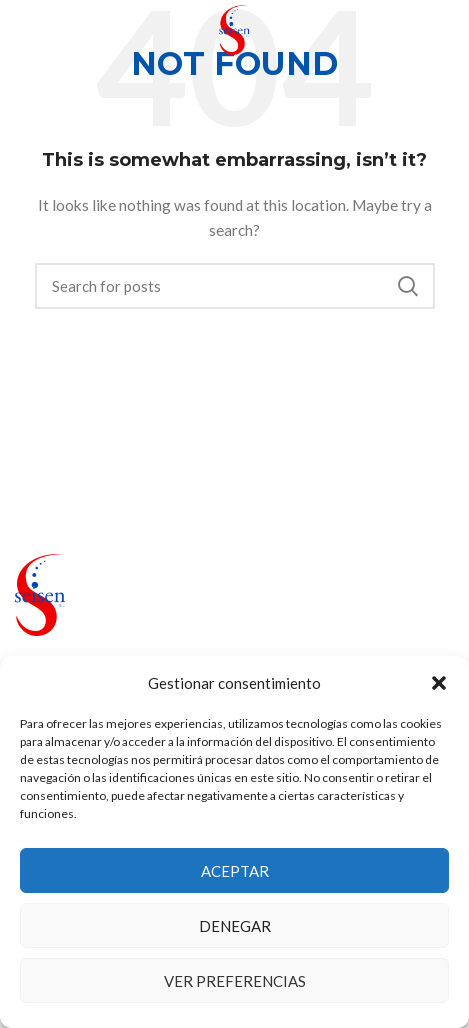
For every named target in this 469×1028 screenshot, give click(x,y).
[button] (439, 683)
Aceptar (235, 871)
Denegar (235, 926)
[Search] (235, 286)
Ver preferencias (235, 981)
